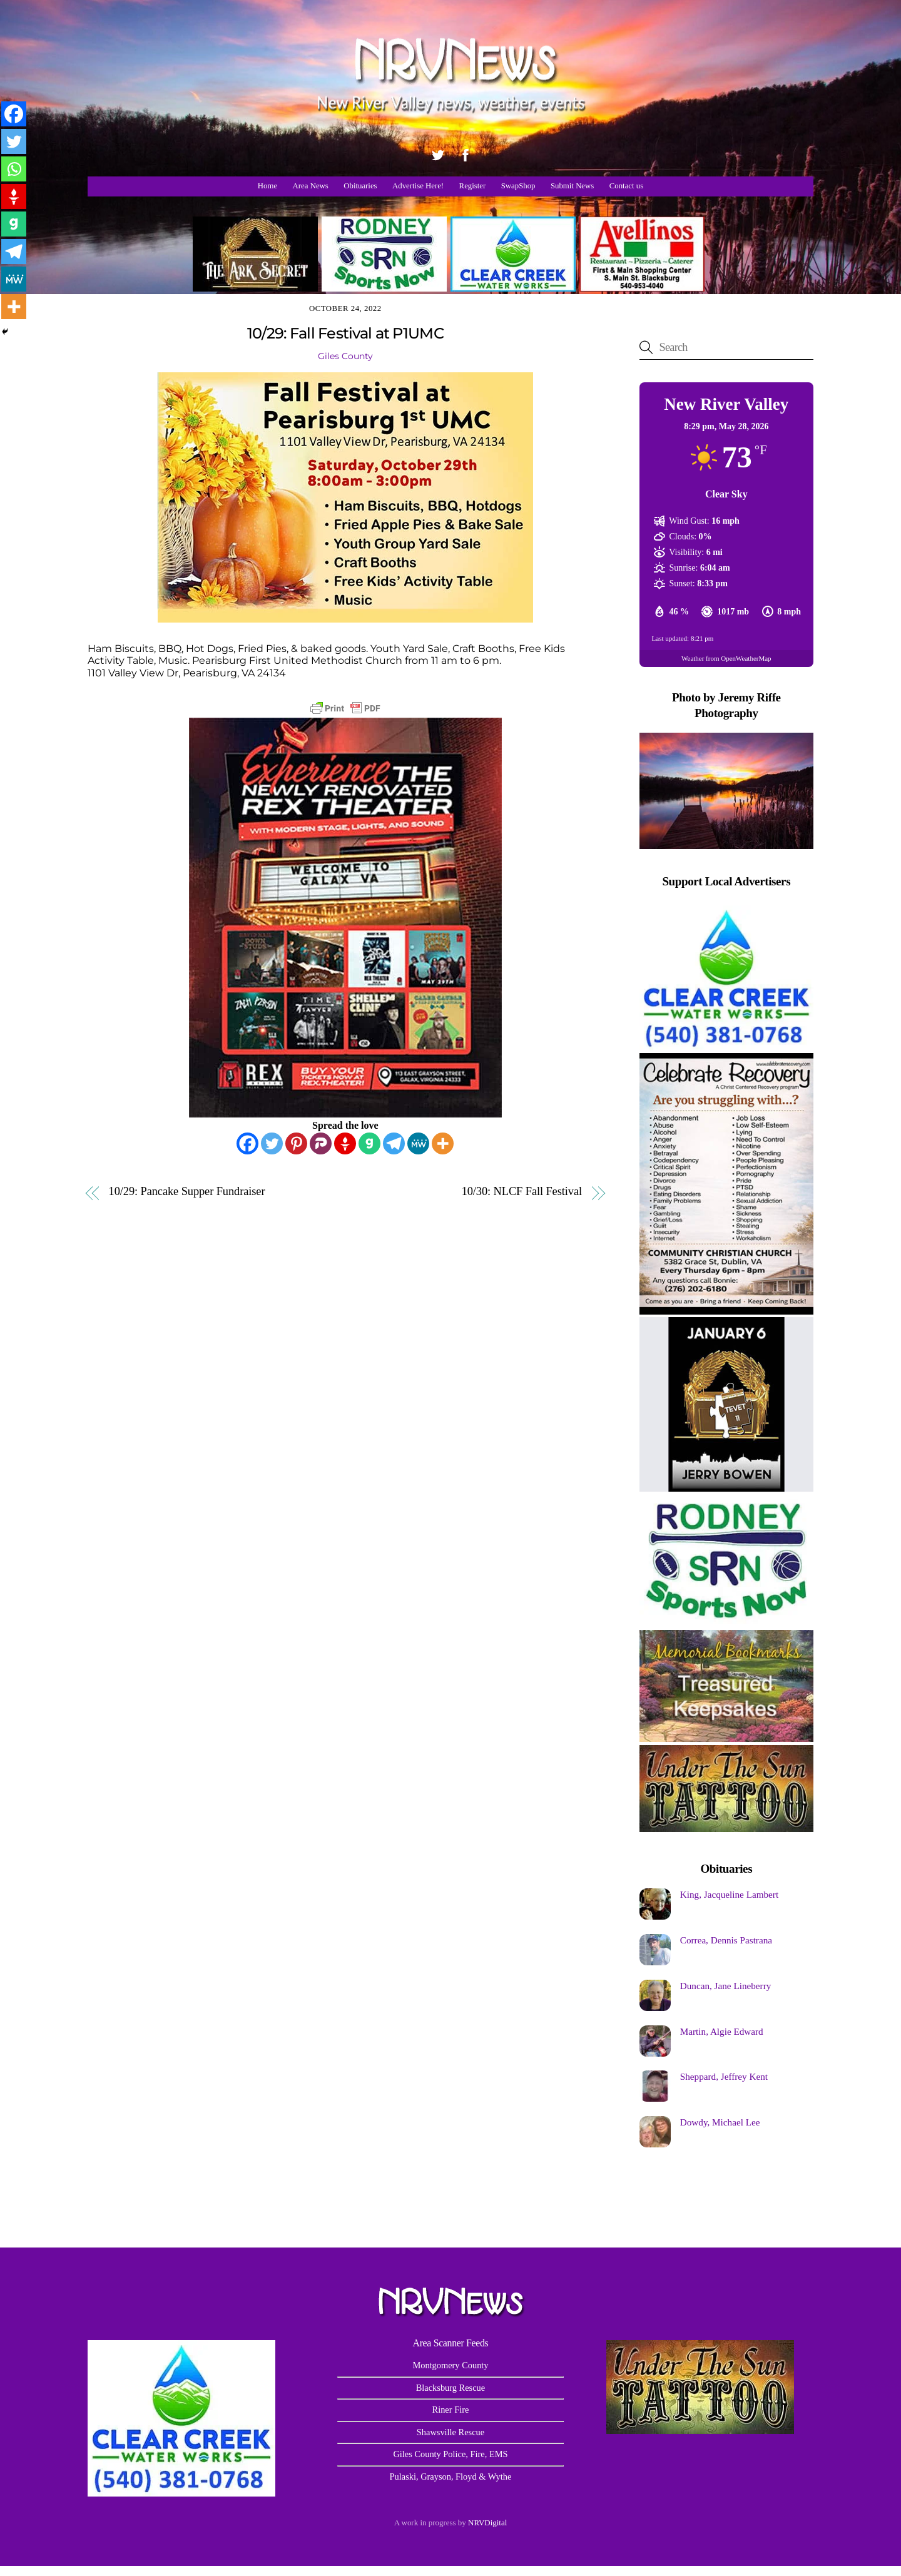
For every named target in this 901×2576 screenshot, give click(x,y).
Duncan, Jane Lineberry (725, 1985)
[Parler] (321, 1143)
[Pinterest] (296, 1143)
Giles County (345, 356)
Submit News (572, 185)
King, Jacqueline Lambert (729, 1894)
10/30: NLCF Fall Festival (522, 1192)
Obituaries (360, 185)
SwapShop (518, 185)
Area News (310, 185)
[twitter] (437, 153)
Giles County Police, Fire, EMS (450, 2454)
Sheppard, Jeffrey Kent (724, 2076)
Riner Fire (450, 2410)
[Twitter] (272, 1143)
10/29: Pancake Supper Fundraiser (187, 1192)
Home (267, 185)
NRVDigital (487, 2522)
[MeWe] (418, 1143)
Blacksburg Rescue (450, 2388)
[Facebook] (247, 1143)
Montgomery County (450, 2365)
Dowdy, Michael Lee (720, 2122)
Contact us (626, 185)
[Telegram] (394, 1143)
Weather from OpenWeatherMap (726, 658)
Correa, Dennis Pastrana (726, 1940)
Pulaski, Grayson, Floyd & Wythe (451, 2477)
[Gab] (369, 1143)
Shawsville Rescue (450, 2432)
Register (472, 185)
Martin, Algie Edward (721, 2031)
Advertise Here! (418, 185)
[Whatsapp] (13, 168)
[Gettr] (345, 1143)
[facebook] (465, 153)
